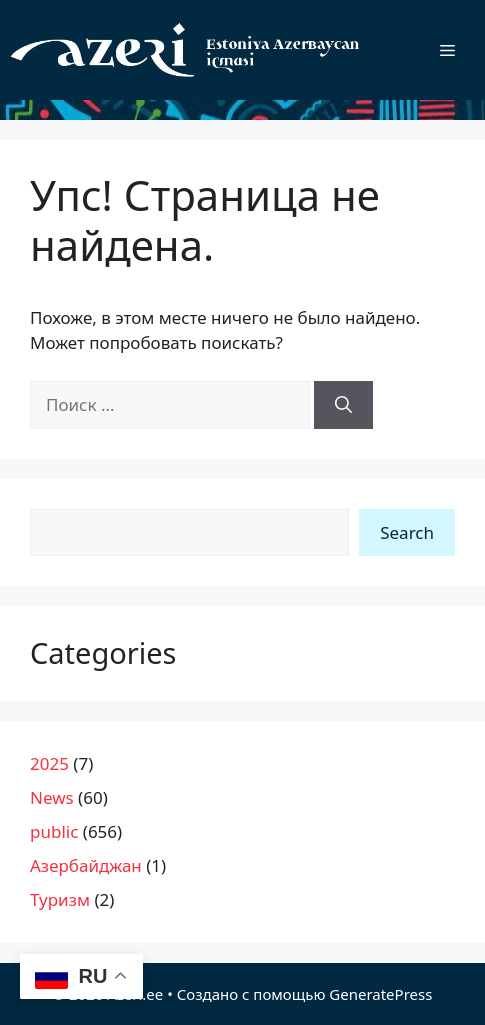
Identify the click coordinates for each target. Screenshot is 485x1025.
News (52, 797)
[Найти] (343, 405)
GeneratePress (380, 994)
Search (407, 532)
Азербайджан (86, 865)
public (54, 831)
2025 (49, 763)
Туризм (60, 899)
